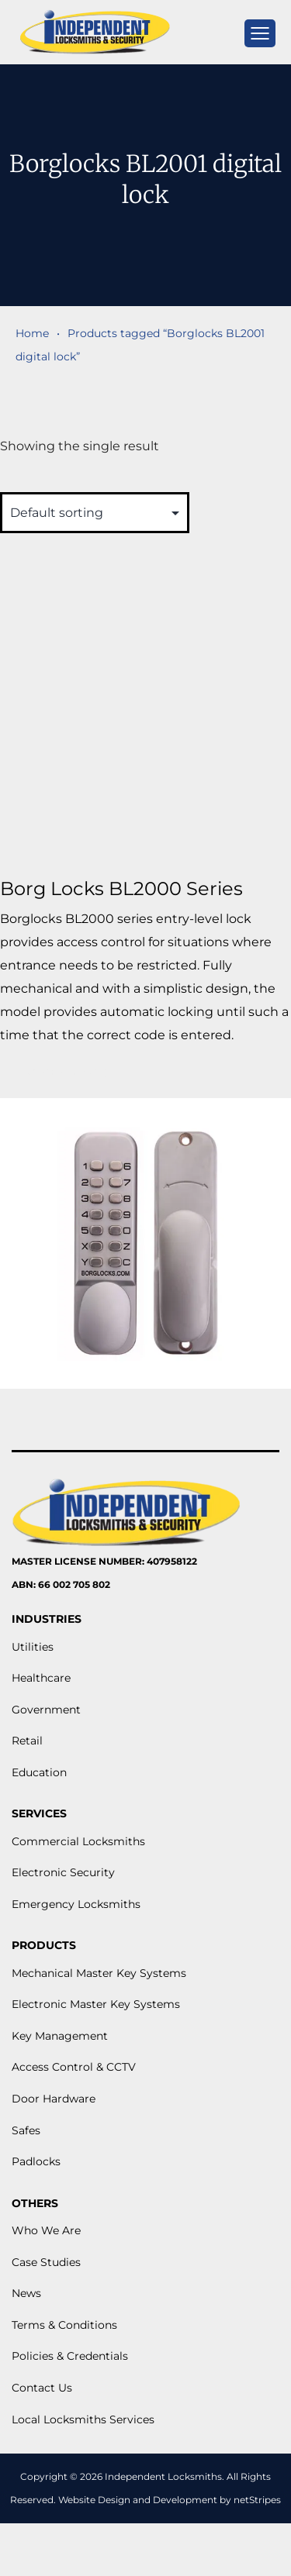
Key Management (60, 2036)
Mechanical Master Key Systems (99, 1973)
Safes (26, 2130)
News (26, 2293)
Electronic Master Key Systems (96, 2004)
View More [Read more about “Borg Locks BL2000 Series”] (67, 1072)
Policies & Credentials (70, 2356)
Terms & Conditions (64, 2325)
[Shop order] (94, 512)
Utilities (33, 1647)
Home (32, 333)
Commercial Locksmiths (78, 1841)
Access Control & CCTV (74, 2067)
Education (39, 1772)
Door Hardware (53, 2099)
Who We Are (46, 2230)
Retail (27, 1741)
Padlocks (36, 2161)
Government (46, 1710)
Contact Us (42, 2388)
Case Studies (46, 2262)
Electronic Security (63, 1872)
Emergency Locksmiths (76, 1904)
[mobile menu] (259, 33)
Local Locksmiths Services (83, 2419)
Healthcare (41, 1678)
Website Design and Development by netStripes (169, 2499)
